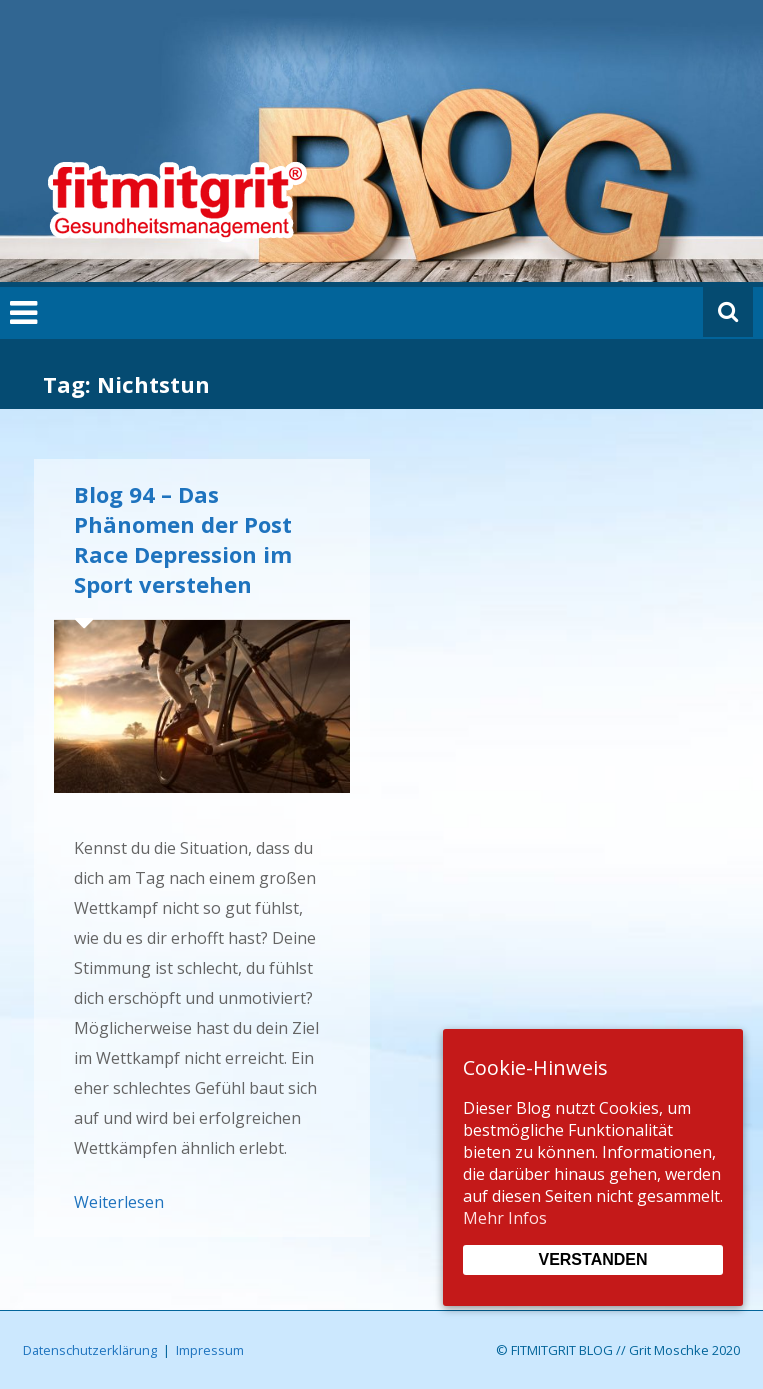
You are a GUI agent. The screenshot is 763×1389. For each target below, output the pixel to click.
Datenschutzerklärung (90, 1350)
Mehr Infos (505, 1218)
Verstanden (592, 1259)
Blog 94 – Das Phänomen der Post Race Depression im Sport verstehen (183, 539)
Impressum (210, 1350)
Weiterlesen (119, 1202)
